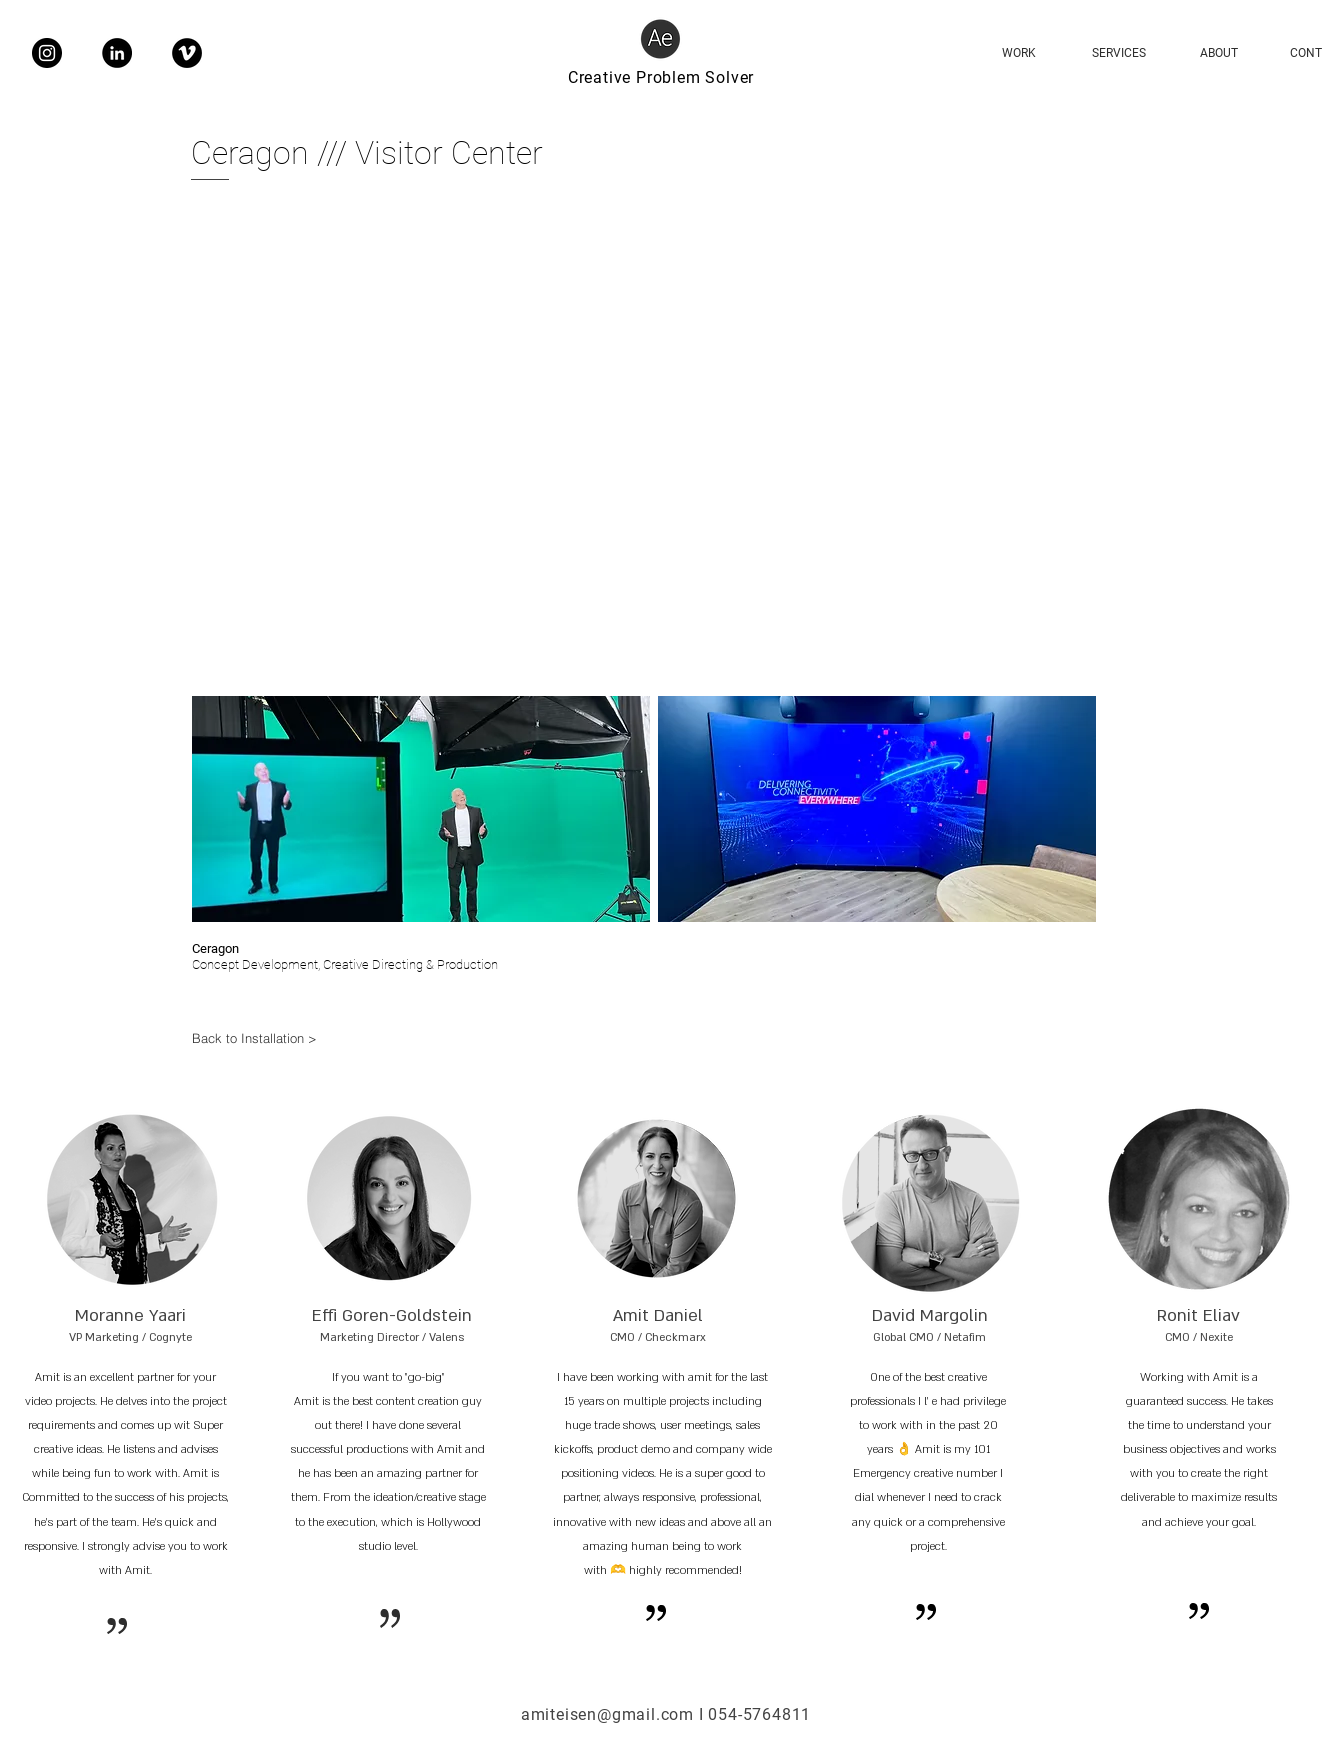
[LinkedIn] (117, 53)
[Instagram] (47, 53)
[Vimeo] (187, 53)
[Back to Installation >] (264, 1038)
